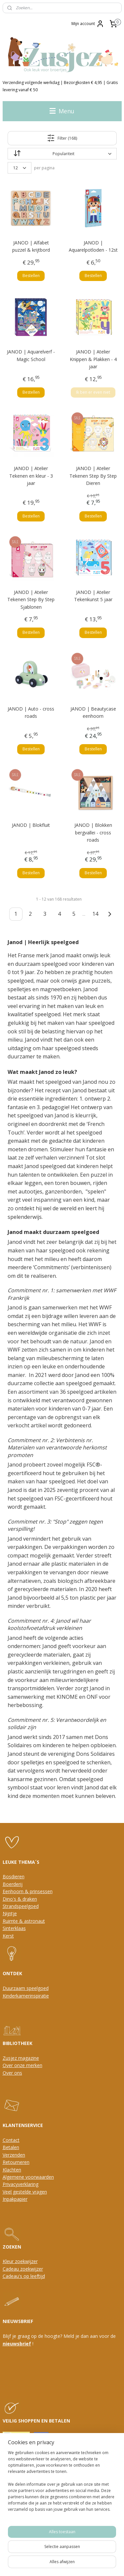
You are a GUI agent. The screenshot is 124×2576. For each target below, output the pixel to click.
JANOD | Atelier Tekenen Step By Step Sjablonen (31, 599)
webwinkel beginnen (94, 2553)
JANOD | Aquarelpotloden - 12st (93, 246)
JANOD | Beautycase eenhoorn (93, 712)
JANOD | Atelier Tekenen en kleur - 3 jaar (31, 475)
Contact (11, 2140)
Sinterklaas (14, 1928)
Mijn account (87, 24)
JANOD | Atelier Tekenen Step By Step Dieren (93, 475)
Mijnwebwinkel (73, 2564)
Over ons (12, 2073)
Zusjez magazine (21, 2058)
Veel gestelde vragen (25, 2192)
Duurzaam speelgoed (26, 1988)
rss (69, 2553)
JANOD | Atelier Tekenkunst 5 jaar (93, 595)
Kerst (8, 1936)
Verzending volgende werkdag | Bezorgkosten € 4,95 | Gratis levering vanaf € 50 (60, 86)
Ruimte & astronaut (24, 1921)
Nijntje (10, 1913)
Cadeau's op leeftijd (24, 2276)
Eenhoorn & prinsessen (28, 1891)
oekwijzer (32, 2269)
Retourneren (16, 2162)
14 (95, 913)
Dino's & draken (20, 1899)
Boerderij (12, 1884)
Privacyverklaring (20, 2184)
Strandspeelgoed (21, 1906)
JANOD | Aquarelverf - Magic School (31, 355)
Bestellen (31, 275)
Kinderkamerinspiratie (26, 1996)
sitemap (56, 2553)
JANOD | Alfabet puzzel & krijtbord (31, 246)
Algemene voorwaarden (28, 2177)
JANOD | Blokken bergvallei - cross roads (93, 832)
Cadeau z (12, 2269)
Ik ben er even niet (93, 392)
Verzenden (14, 2155)
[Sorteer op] (62, 153)
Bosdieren (13, 1876)
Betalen (11, 2147)
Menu (62, 111)
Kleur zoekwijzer (20, 2261)
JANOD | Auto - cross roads (31, 712)
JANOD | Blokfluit (31, 825)
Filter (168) (62, 138)
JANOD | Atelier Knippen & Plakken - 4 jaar (93, 359)
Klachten (12, 2170)
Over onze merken (22, 2065)
